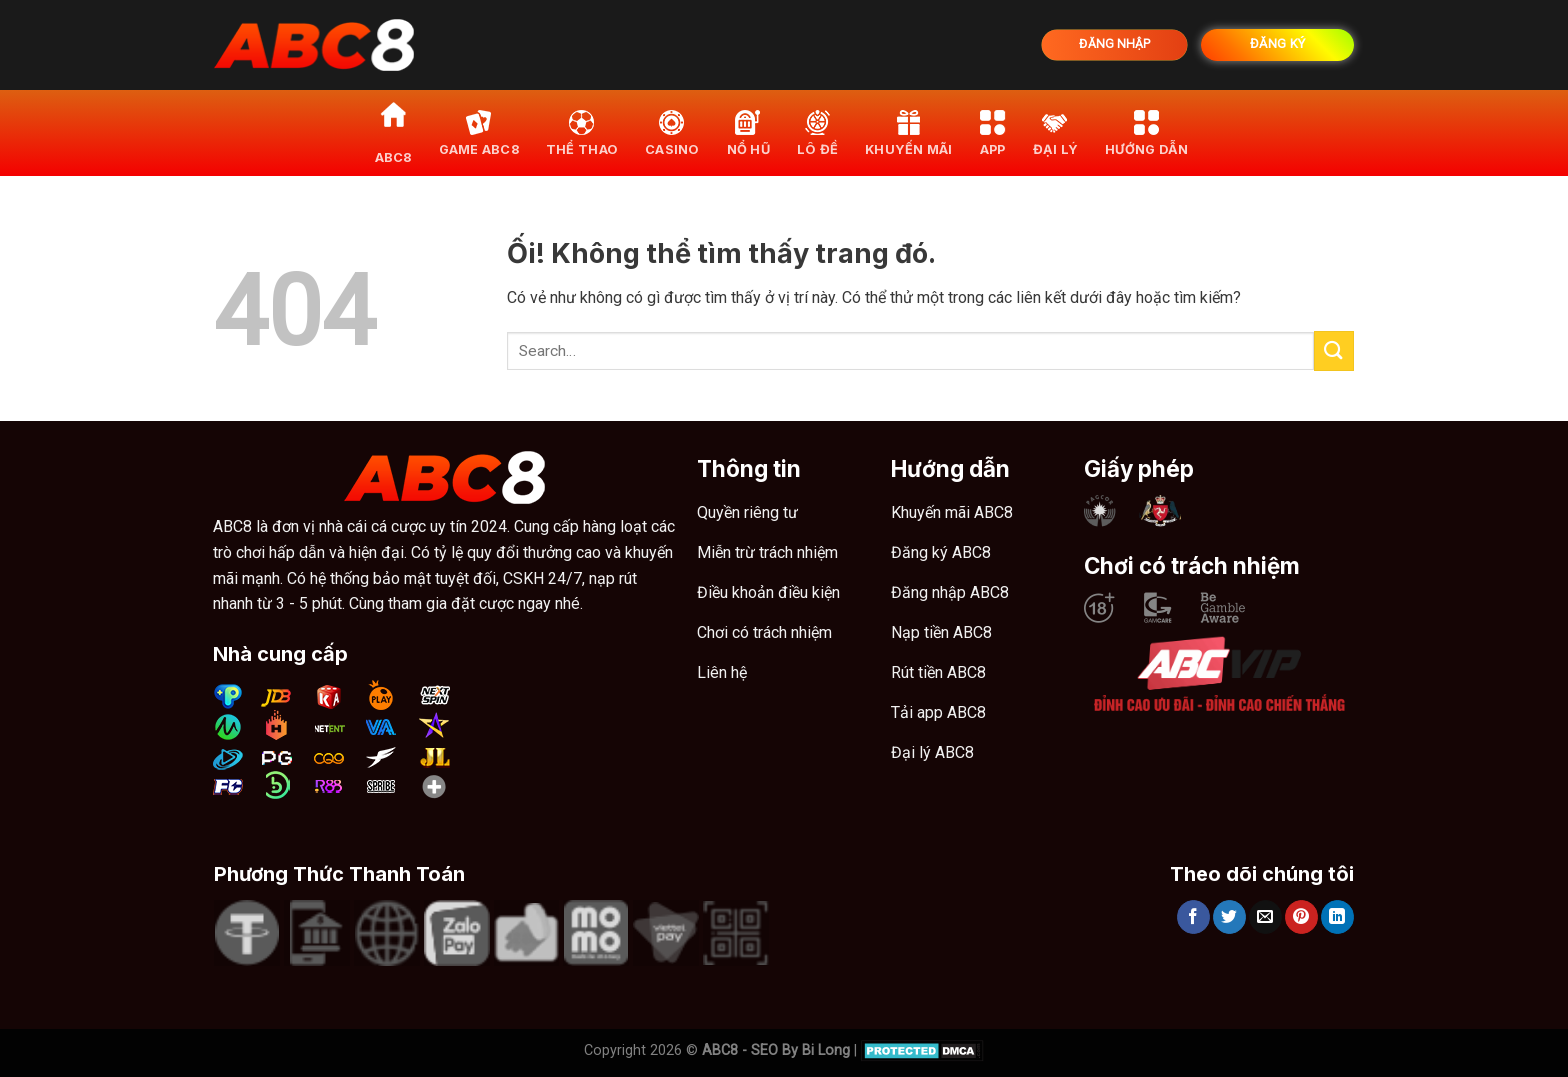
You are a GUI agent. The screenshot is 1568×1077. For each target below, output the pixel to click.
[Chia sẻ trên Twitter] (1229, 917)
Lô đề (817, 132)
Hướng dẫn (1146, 132)
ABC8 (393, 132)
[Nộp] (1334, 350)
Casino (672, 132)
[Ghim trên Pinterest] (1301, 917)
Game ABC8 (479, 132)
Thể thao (582, 132)
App (993, 132)
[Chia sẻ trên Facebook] (1193, 917)
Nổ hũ (748, 132)
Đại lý (1056, 132)
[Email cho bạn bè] (1265, 917)
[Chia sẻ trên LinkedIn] (1337, 917)
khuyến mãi (909, 132)
